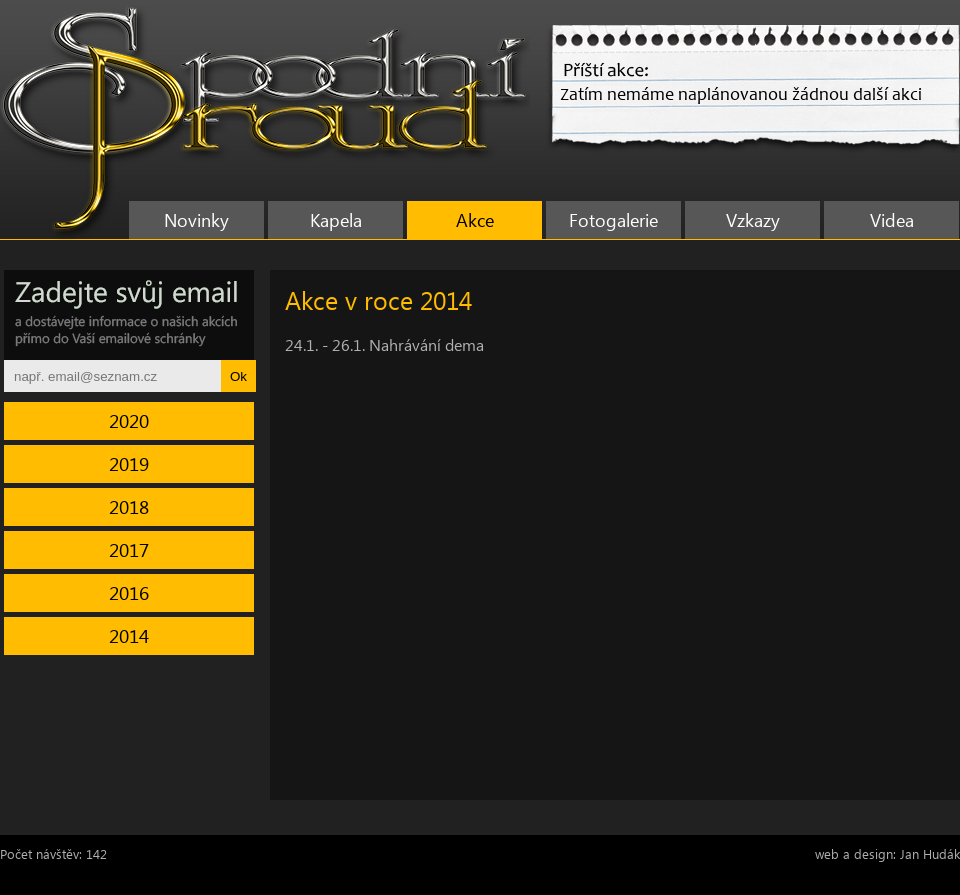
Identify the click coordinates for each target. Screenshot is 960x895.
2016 (129, 592)
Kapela (336, 219)
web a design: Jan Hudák (887, 853)
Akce (475, 219)
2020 (129, 420)
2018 (129, 506)
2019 (129, 463)
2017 (129, 549)
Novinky (196, 219)
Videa (892, 219)
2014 (129, 635)
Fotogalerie (613, 219)
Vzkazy (753, 219)
